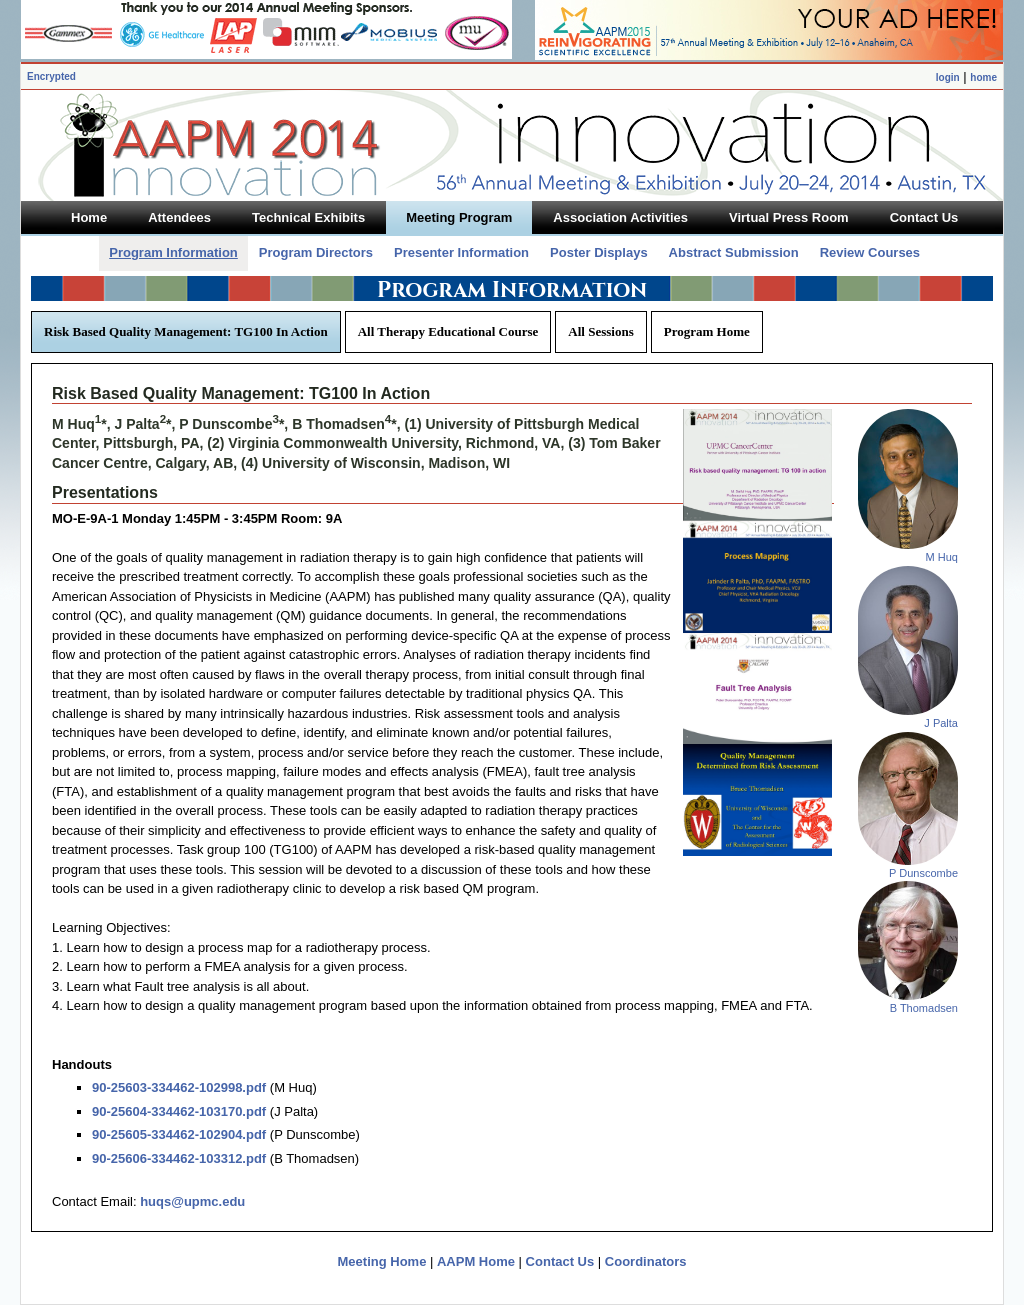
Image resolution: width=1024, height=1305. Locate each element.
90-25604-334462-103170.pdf (179, 1111)
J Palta (941, 723)
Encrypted (51, 76)
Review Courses (870, 252)
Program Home (707, 331)
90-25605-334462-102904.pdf (179, 1134)
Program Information (173, 252)
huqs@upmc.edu (192, 1201)
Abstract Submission (734, 252)
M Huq (942, 557)
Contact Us (560, 1261)
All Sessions (600, 331)
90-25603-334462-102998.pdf (179, 1087)
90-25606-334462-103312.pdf (179, 1158)
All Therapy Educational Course (448, 331)
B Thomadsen (924, 1008)
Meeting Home (382, 1261)
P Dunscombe (923, 873)
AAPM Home (476, 1261)
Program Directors (316, 252)
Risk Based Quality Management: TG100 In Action (186, 331)
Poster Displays (599, 252)
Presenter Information (461, 252)
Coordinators (646, 1261)
